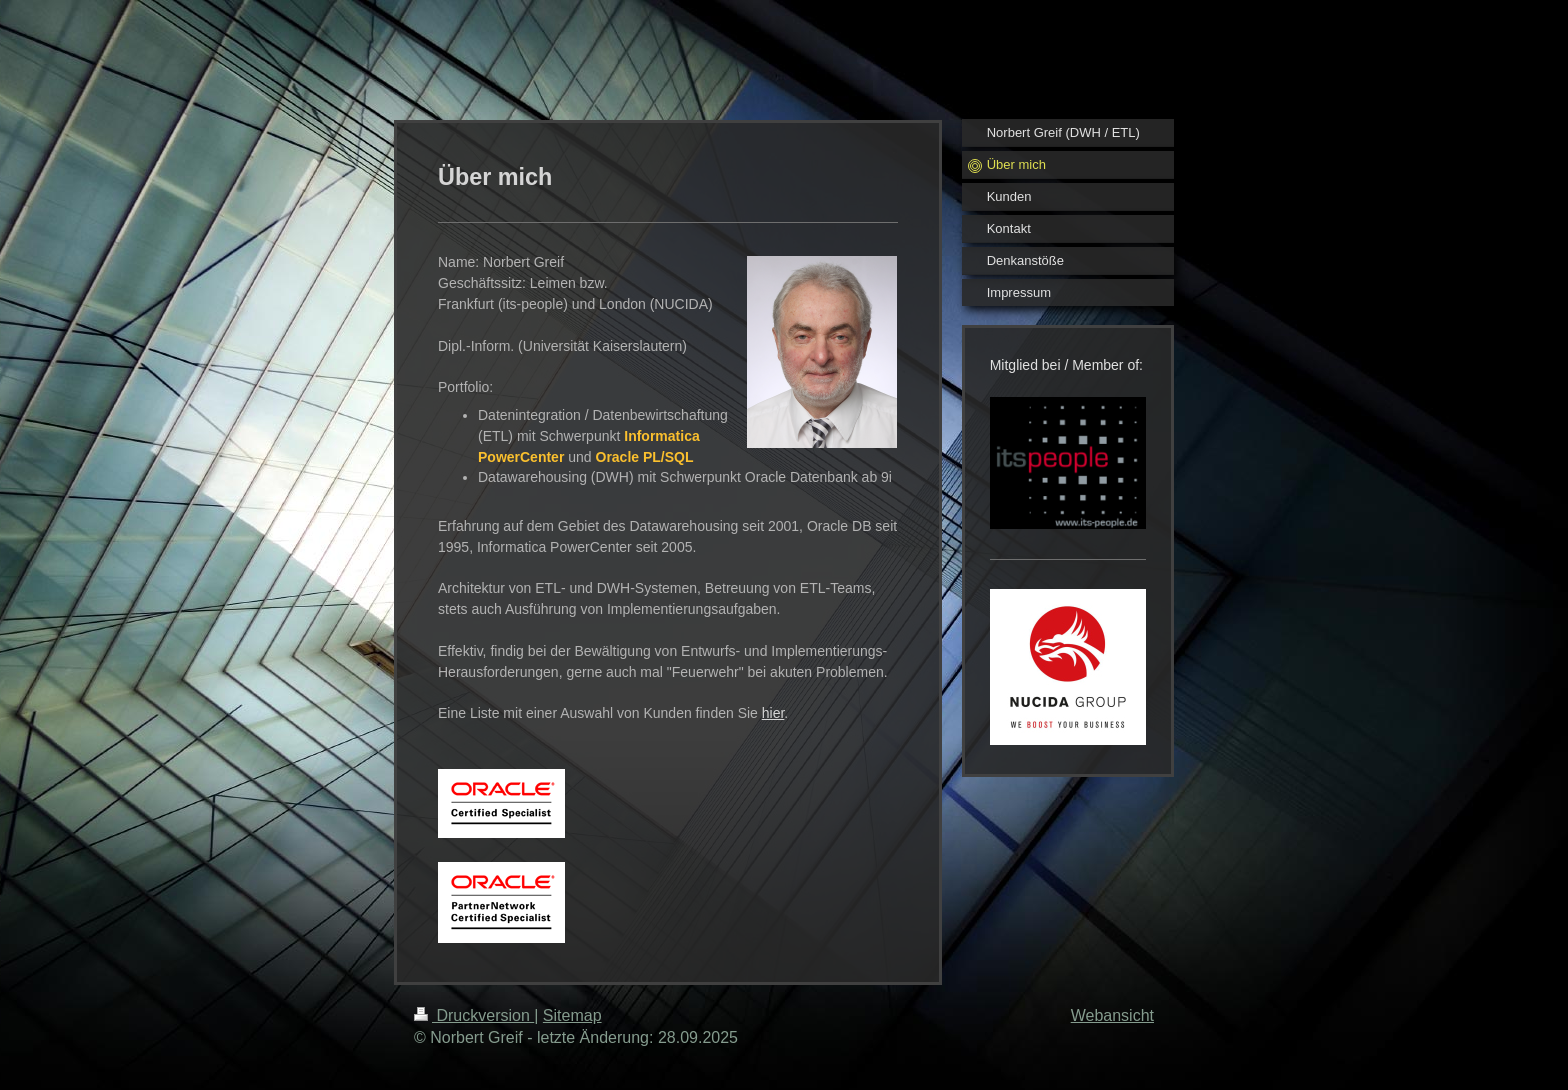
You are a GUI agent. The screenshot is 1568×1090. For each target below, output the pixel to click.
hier (773, 713)
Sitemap (572, 1015)
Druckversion (474, 1015)
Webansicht (1112, 1015)
